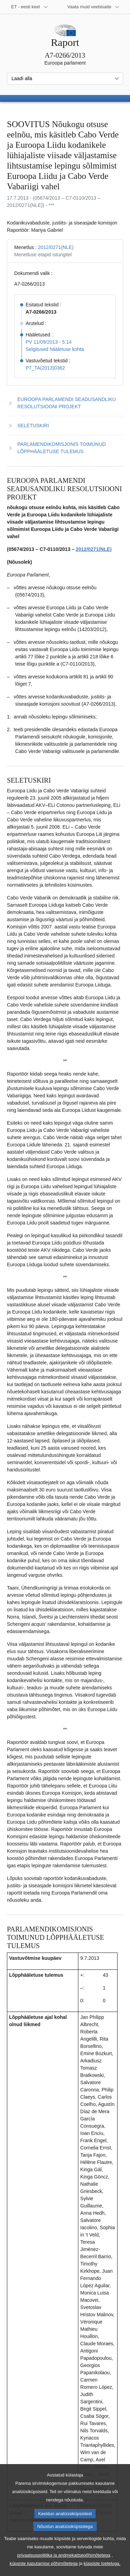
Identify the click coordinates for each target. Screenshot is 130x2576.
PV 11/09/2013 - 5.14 (48, 342)
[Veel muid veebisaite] (93, 7)
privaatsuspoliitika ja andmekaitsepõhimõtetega (63, 2571)
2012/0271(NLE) (55, 247)
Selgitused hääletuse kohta (55, 349)
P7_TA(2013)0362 (45, 368)
